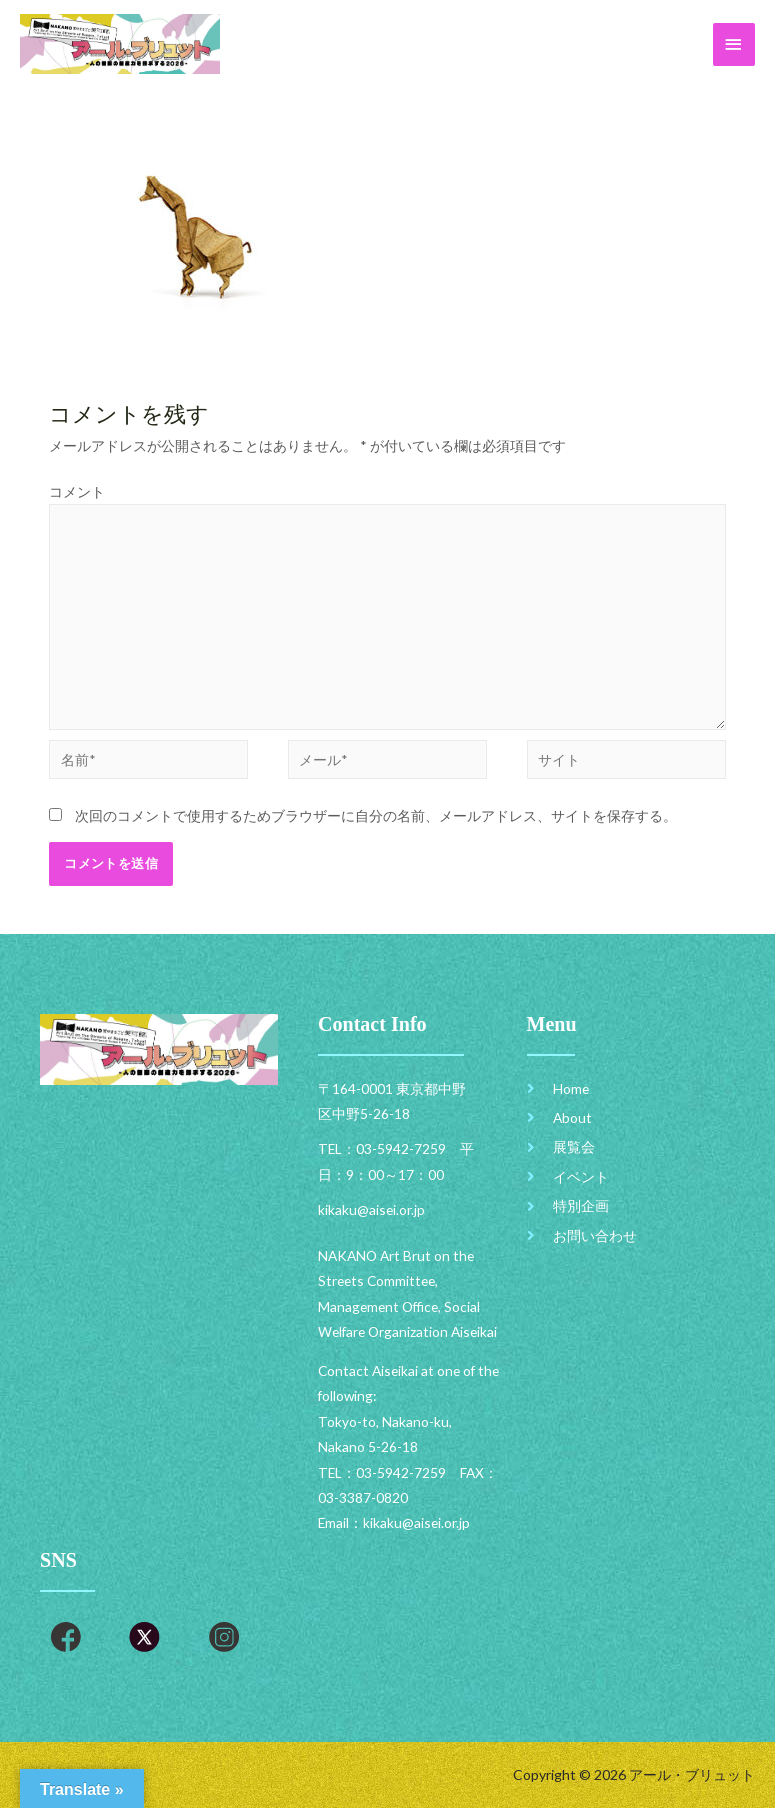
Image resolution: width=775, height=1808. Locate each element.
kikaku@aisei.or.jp (416, 1522)
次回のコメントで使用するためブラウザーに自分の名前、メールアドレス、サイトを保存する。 (376, 815)
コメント (77, 491)
